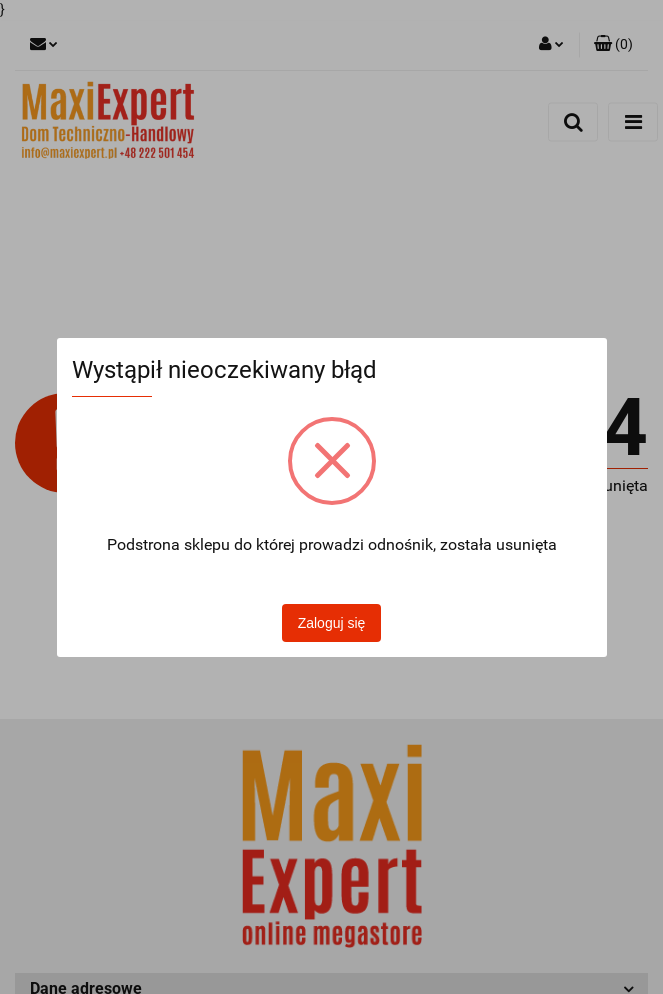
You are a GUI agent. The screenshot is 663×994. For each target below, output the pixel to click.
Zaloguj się (332, 623)
